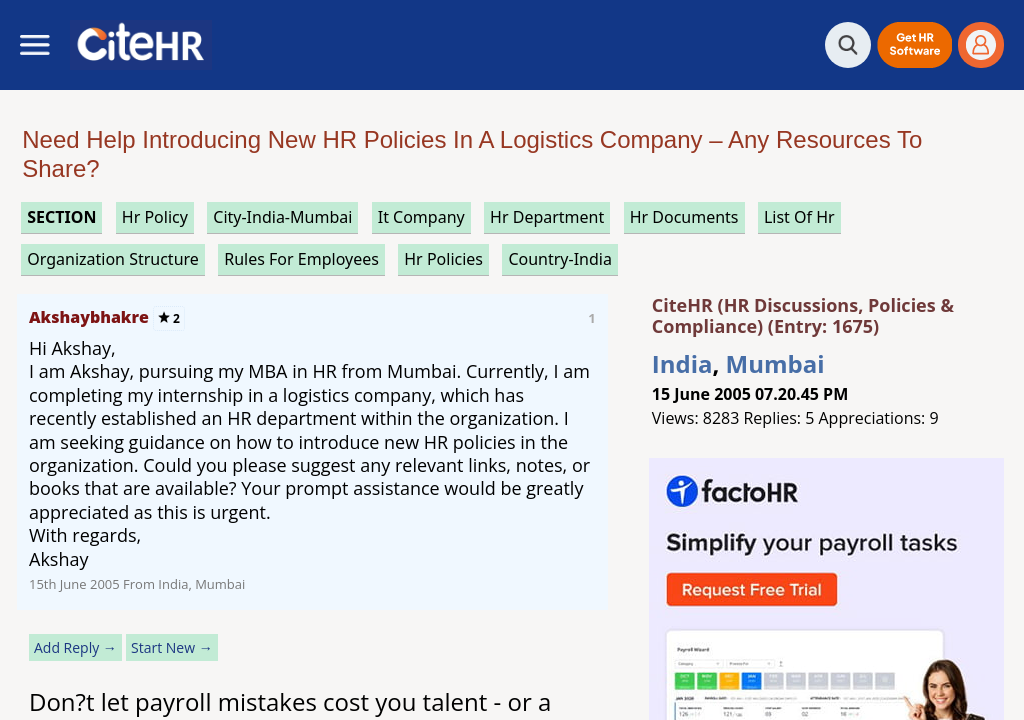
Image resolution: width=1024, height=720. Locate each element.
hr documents (684, 217)
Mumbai (775, 363)
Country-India (560, 259)
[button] (914, 45)
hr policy (155, 217)
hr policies (443, 259)
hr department (547, 217)
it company (421, 217)
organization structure (113, 259)
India (682, 363)
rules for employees (301, 259)
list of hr (799, 217)
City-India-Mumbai (282, 217)
